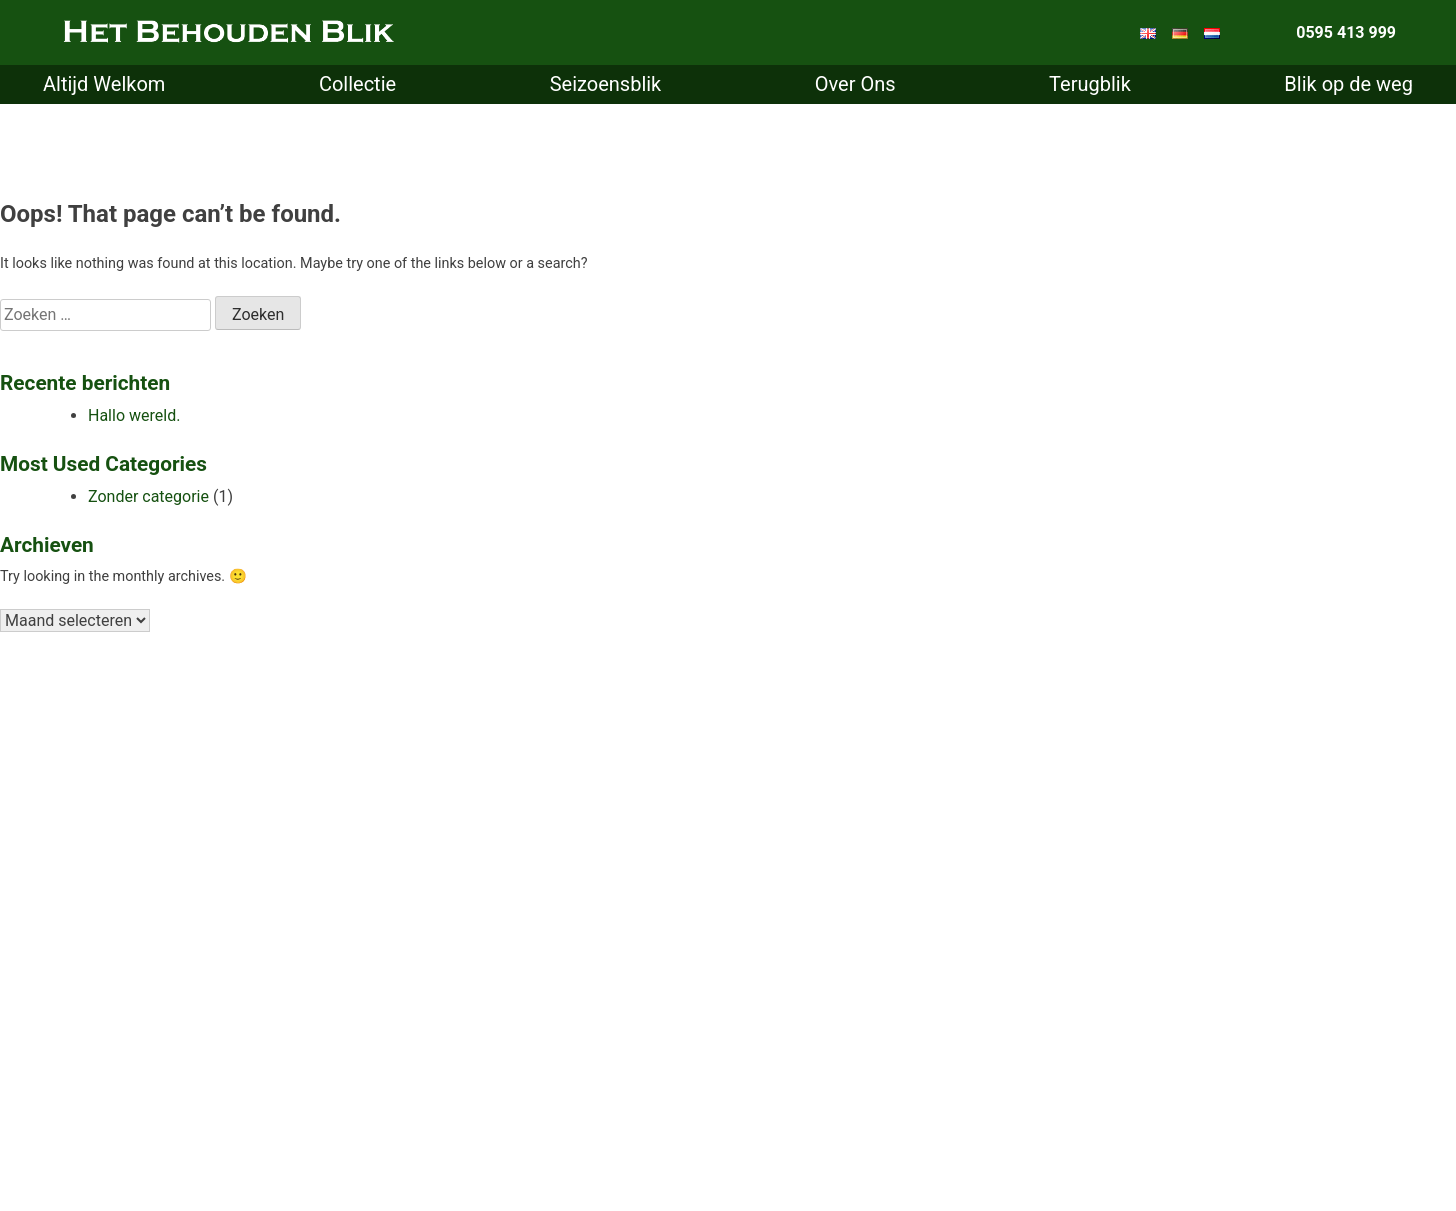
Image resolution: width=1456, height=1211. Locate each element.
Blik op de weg (1348, 84)
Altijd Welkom (104, 84)
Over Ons (855, 84)
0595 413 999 (1346, 32)
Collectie (357, 84)
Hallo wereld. (134, 415)
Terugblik (1090, 84)
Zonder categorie (148, 496)
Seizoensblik (606, 84)
